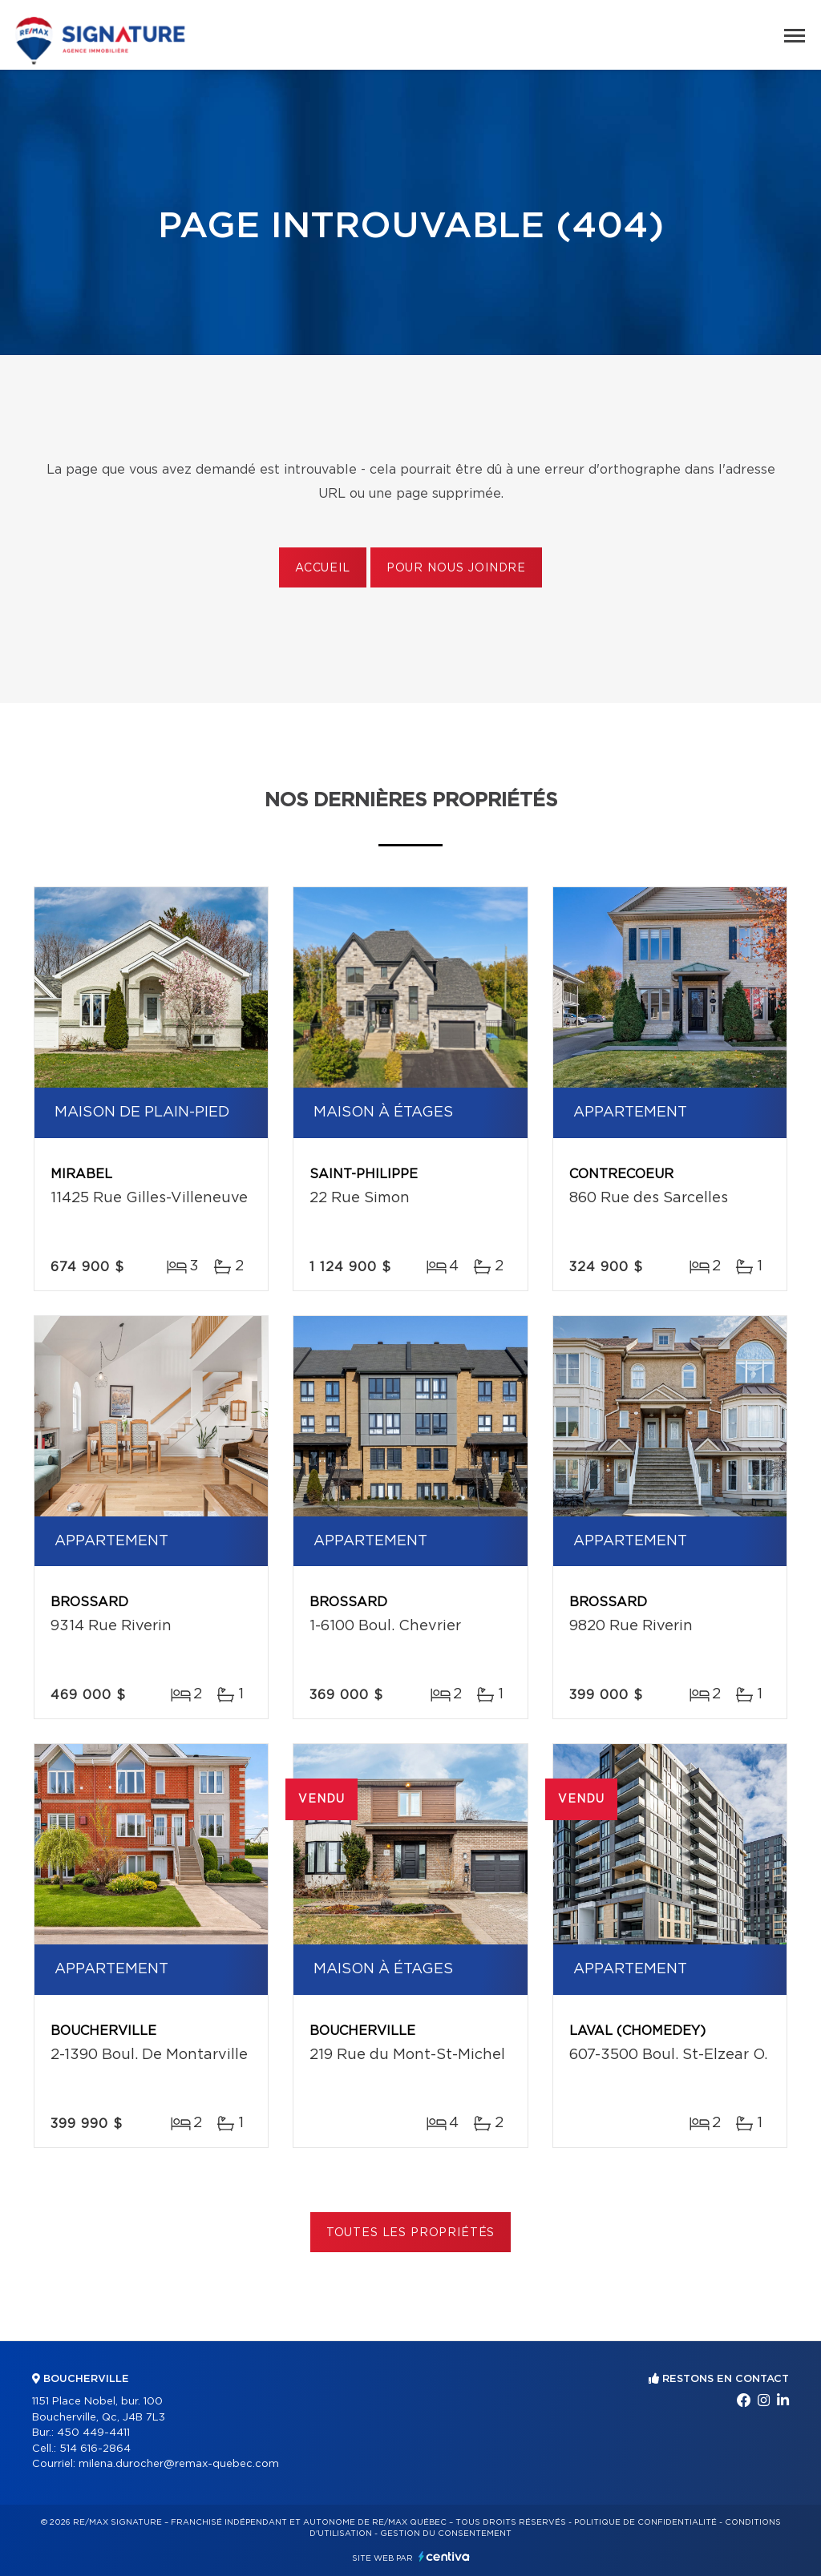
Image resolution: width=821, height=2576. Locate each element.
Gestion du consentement (446, 2534)
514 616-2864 (95, 2449)
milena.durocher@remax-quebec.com (179, 2464)
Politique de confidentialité (645, 2522)
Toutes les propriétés (410, 2233)
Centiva (444, 2556)
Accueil (322, 568)
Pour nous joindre (456, 568)
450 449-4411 (93, 2433)
